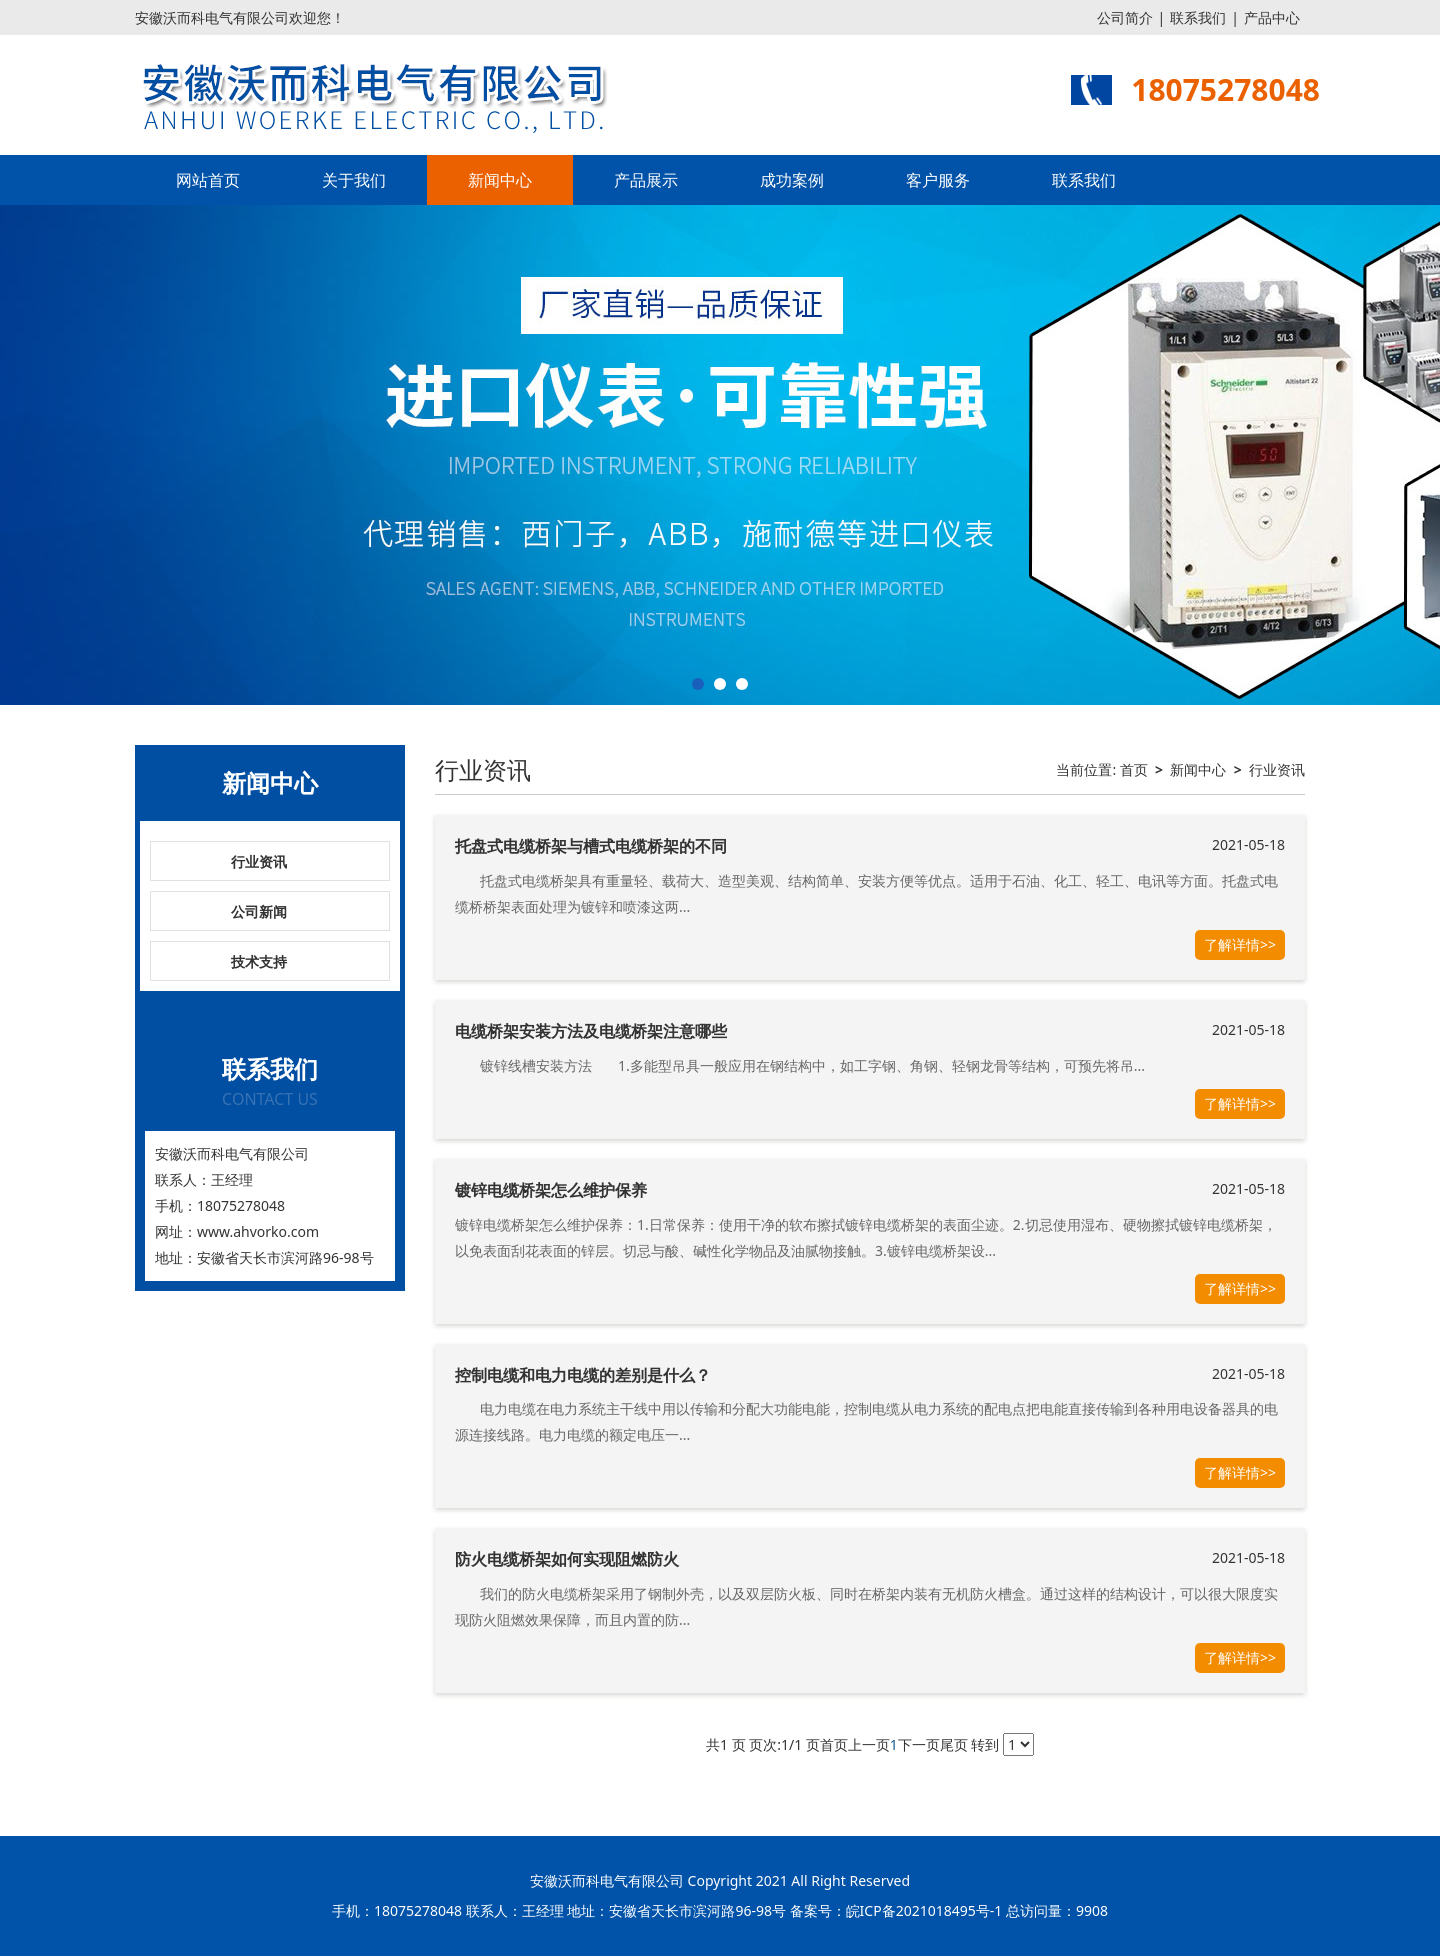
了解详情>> (1240, 944)
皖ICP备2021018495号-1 (924, 1910)
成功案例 (792, 180)
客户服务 (938, 180)
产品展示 (646, 180)
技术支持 (259, 961)
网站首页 (208, 180)
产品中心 (1272, 17)
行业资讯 (259, 861)
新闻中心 (500, 180)
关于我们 (354, 180)
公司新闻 (259, 911)
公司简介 (1125, 17)
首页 (1134, 769)
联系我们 (1198, 17)
